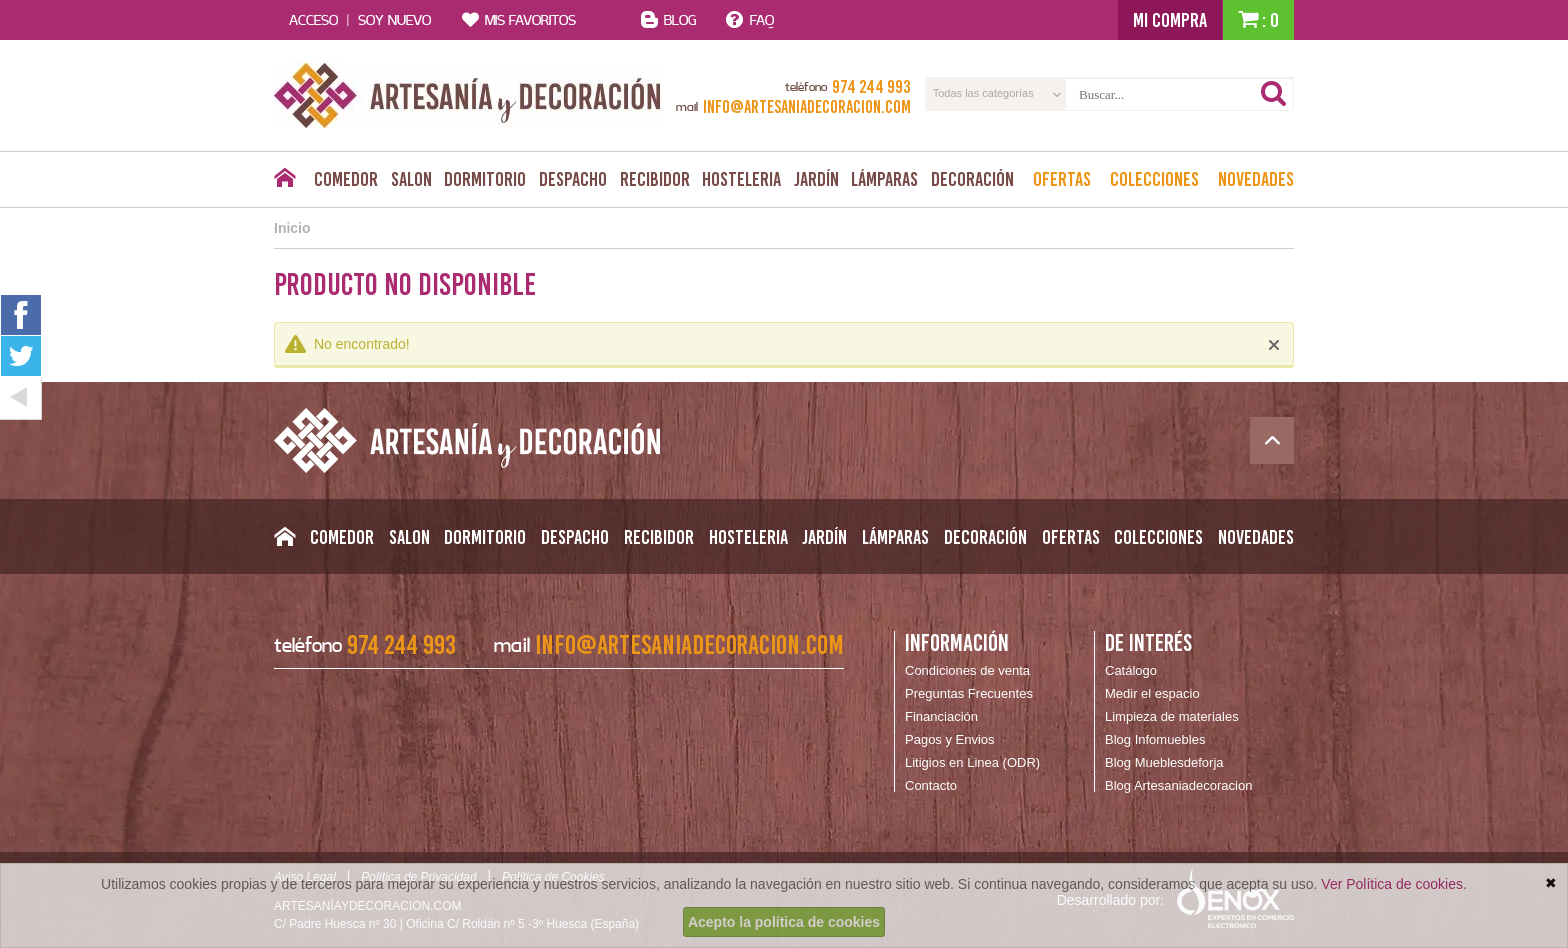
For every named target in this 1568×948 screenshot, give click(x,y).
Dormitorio (485, 179)
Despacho (573, 179)
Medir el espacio (1152, 693)
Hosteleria (741, 179)
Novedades (1256, 179)
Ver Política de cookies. (1394, 884)
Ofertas (1062, 179)
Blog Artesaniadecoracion (1178, 785)
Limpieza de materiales (1172, 716)
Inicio (292, 228)
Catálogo (1131, 670)
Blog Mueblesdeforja (1164, 762)
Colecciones (1154, 179)
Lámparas (884, 179)
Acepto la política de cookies (784, 922)
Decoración (972, 179)
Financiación (941, 716)
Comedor (346, 179)
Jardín (816, 179)
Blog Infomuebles (1155, 739)
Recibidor (655, 179)
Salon (411, 179)
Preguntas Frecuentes (969, 693)
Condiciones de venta (967, 670)
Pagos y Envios (950, 739)
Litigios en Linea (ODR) (972, 762)
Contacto (931, 785)
